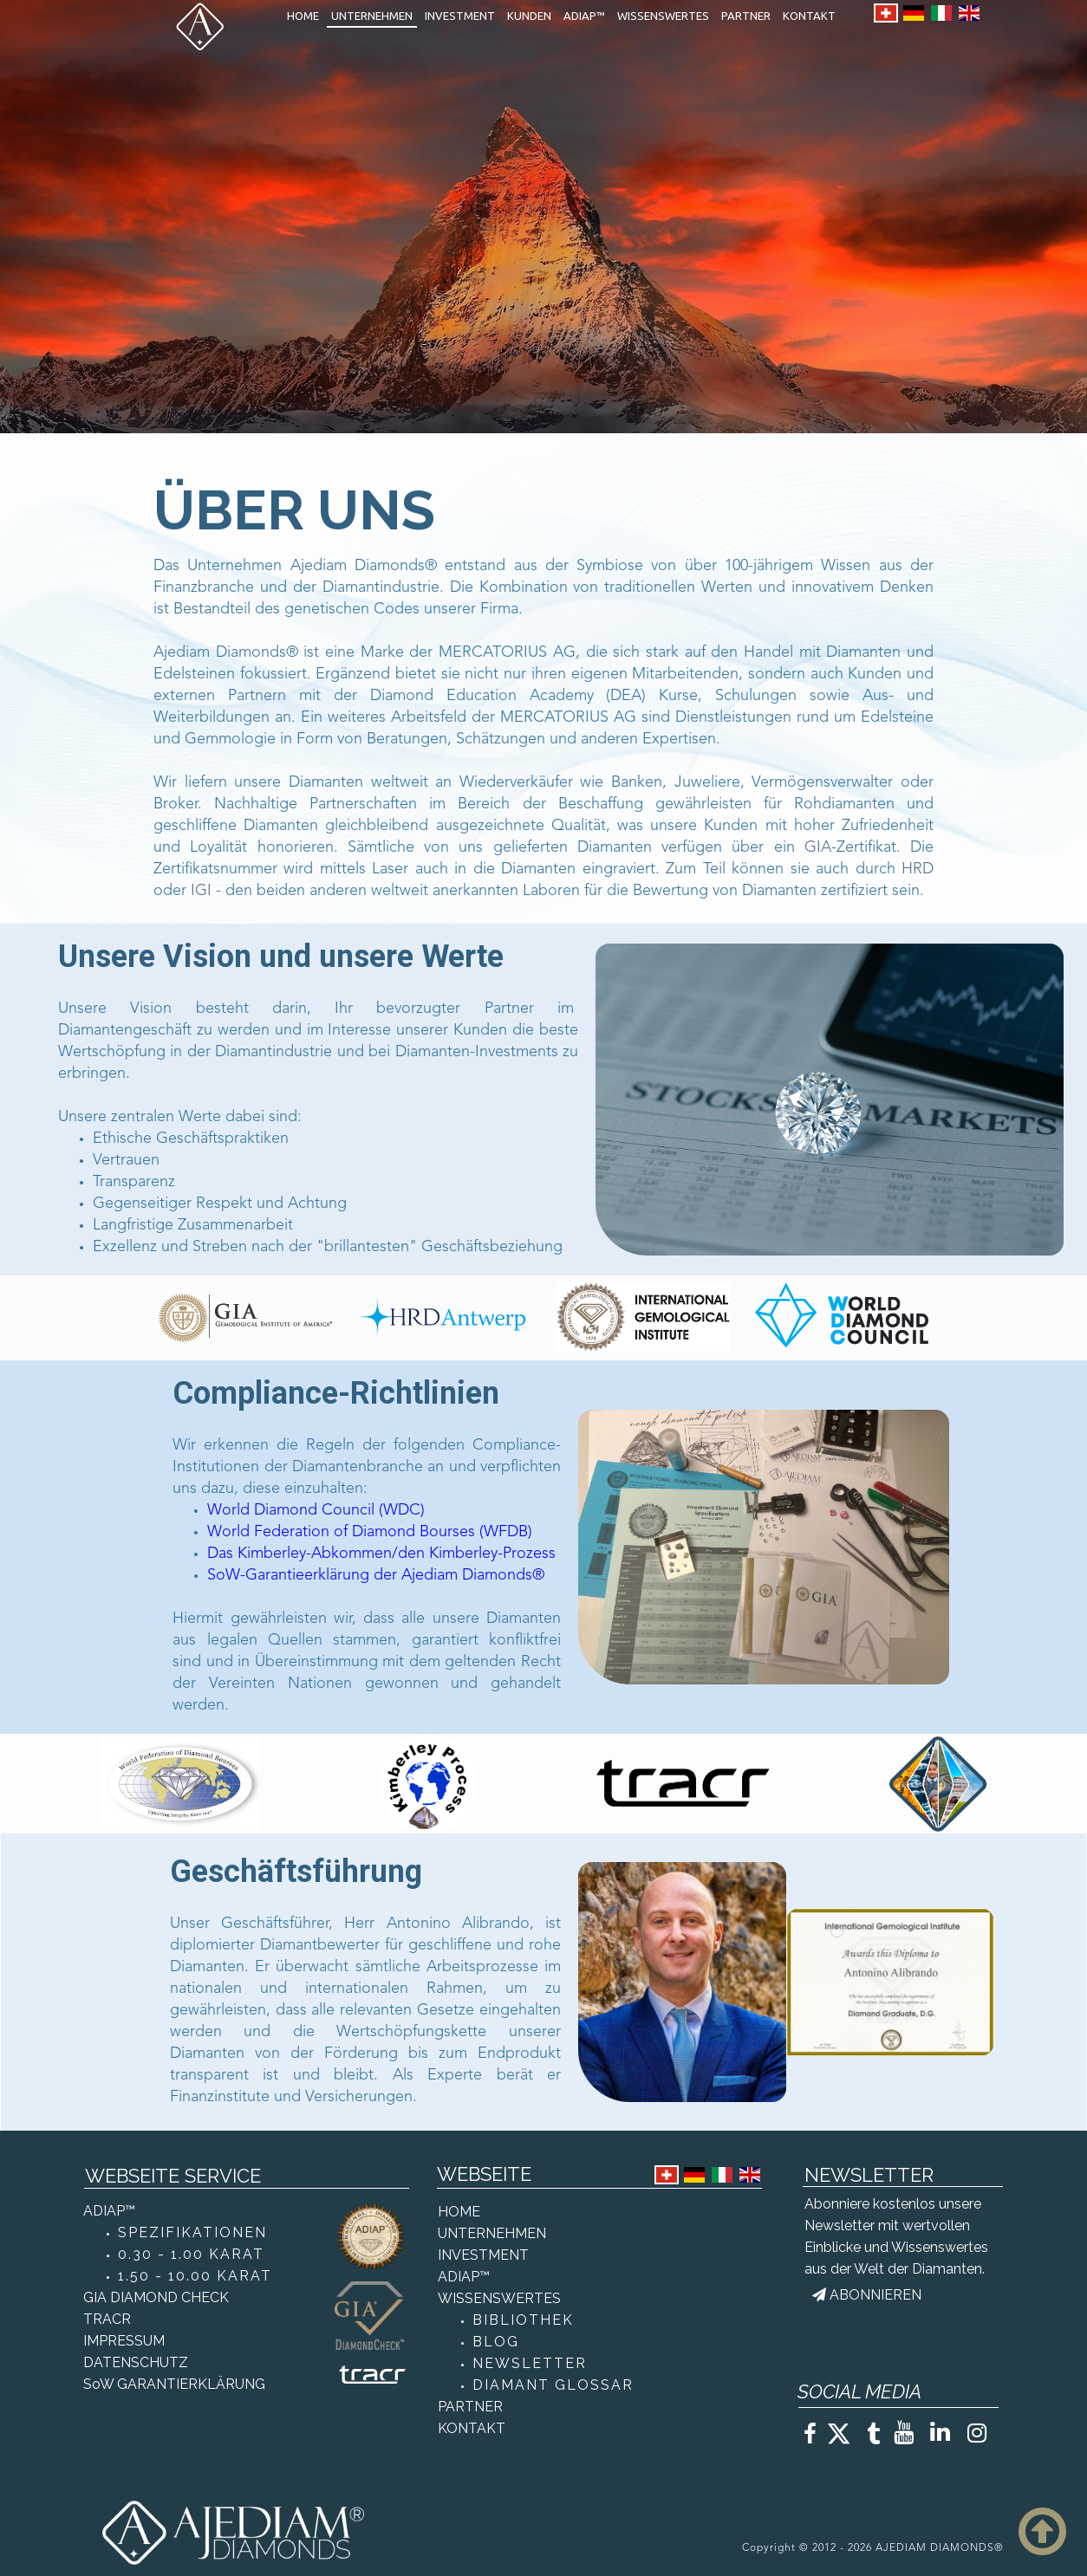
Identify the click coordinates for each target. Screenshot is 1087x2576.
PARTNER (746, 16)
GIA (817, 847)
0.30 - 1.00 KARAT (191, 2254)
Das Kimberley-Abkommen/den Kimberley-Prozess (381, 1553)
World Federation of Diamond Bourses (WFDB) (369, 1532)
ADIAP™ (584, 16)
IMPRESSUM (124, 2341)
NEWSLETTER (529, 2363)
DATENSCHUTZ (135, 2362)
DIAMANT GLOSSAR (553, 2385)
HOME (303, 16)
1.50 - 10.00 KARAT (195, 2276)
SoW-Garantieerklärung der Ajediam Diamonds (369, 1575)
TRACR (107, 2319)
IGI (201, 891)
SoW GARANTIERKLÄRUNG (174, 2384)
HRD (917, 869)
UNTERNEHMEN (372, 16)
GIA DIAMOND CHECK (156, 2297)
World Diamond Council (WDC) (316, 1510)
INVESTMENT (460, 16)
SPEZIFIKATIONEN (192, 2232)
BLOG (495, 2341)
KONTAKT (809, 16)
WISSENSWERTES (663, 16)
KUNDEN (529, 16)
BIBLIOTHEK (523, 2320)
